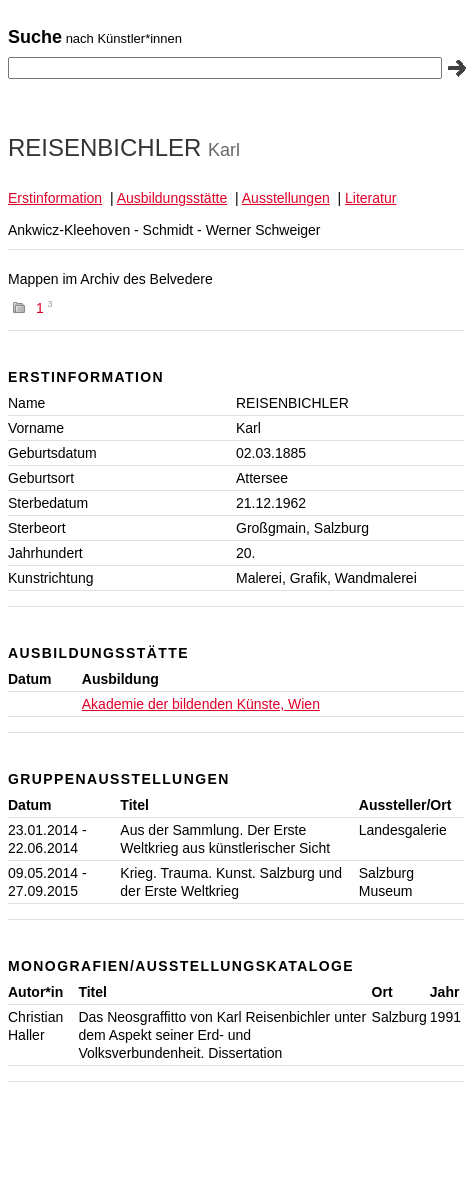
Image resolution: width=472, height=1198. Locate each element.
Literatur (370, 198)
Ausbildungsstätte (172, 198)
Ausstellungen (286, 198)
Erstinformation (55, 198)
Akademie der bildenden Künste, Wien (201, 704)
